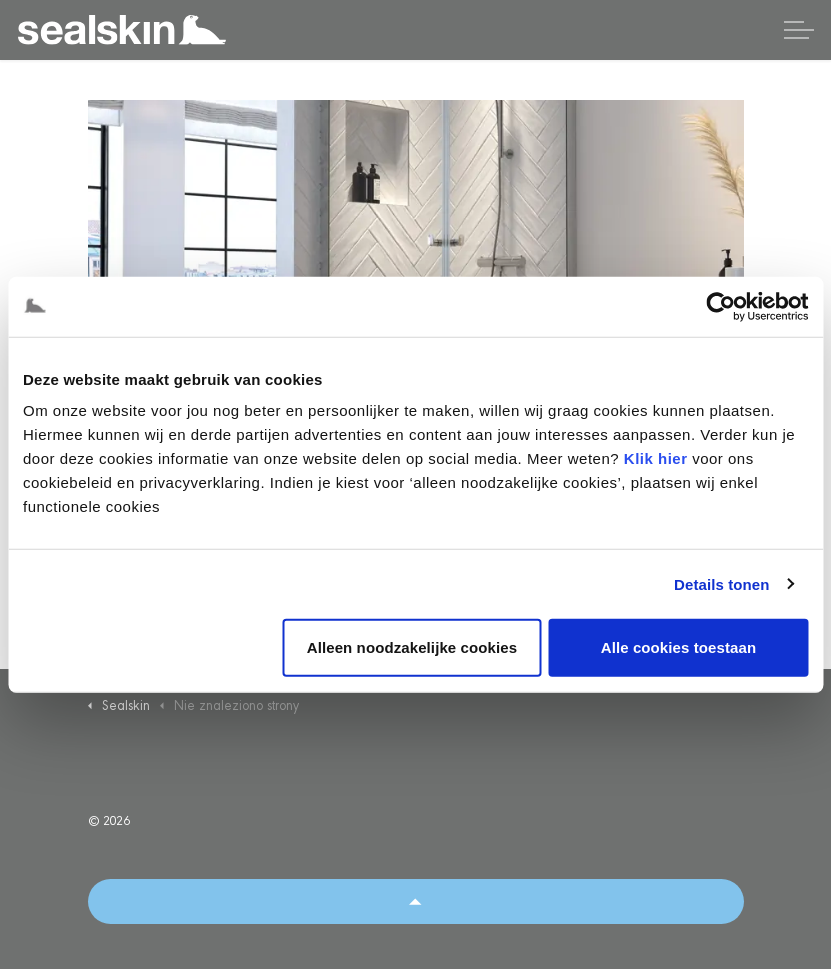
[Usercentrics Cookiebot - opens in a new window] (720, 306)
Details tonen (721, 583)
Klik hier (656, 458)
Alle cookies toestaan (679, 647)
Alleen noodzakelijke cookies (412, 647)
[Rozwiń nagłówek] (799, 30)
